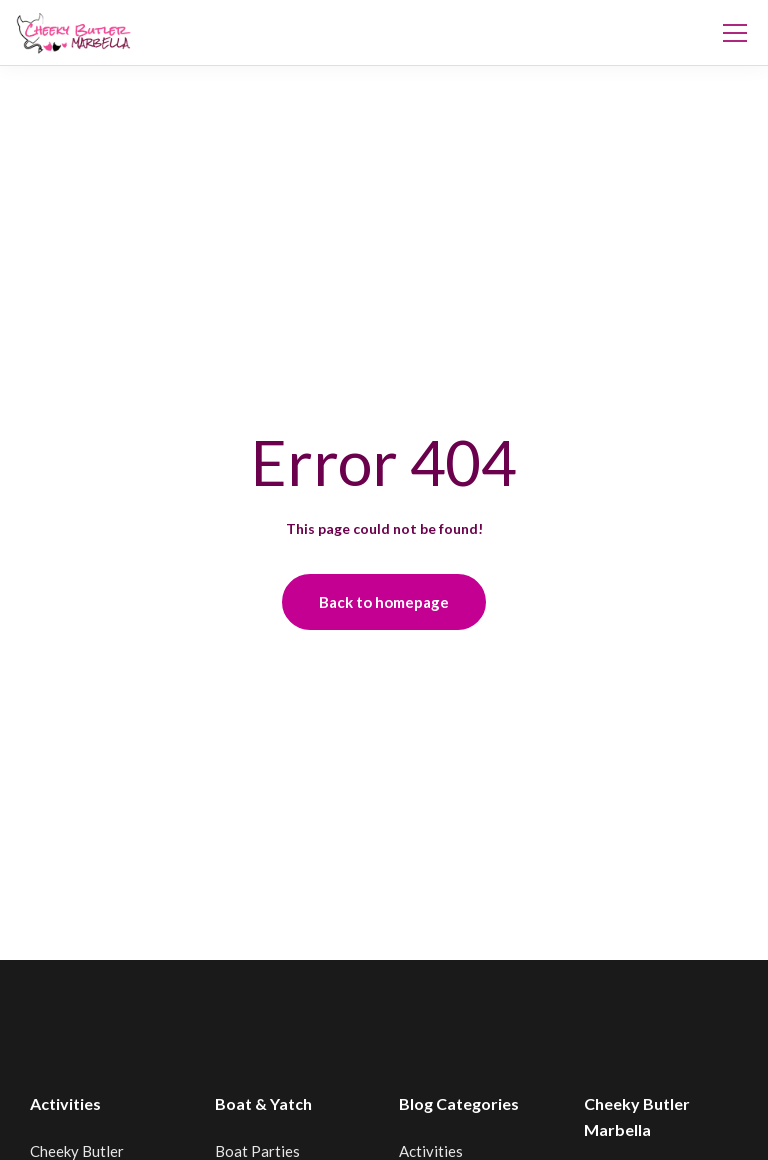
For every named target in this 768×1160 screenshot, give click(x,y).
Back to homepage (384, 602)
